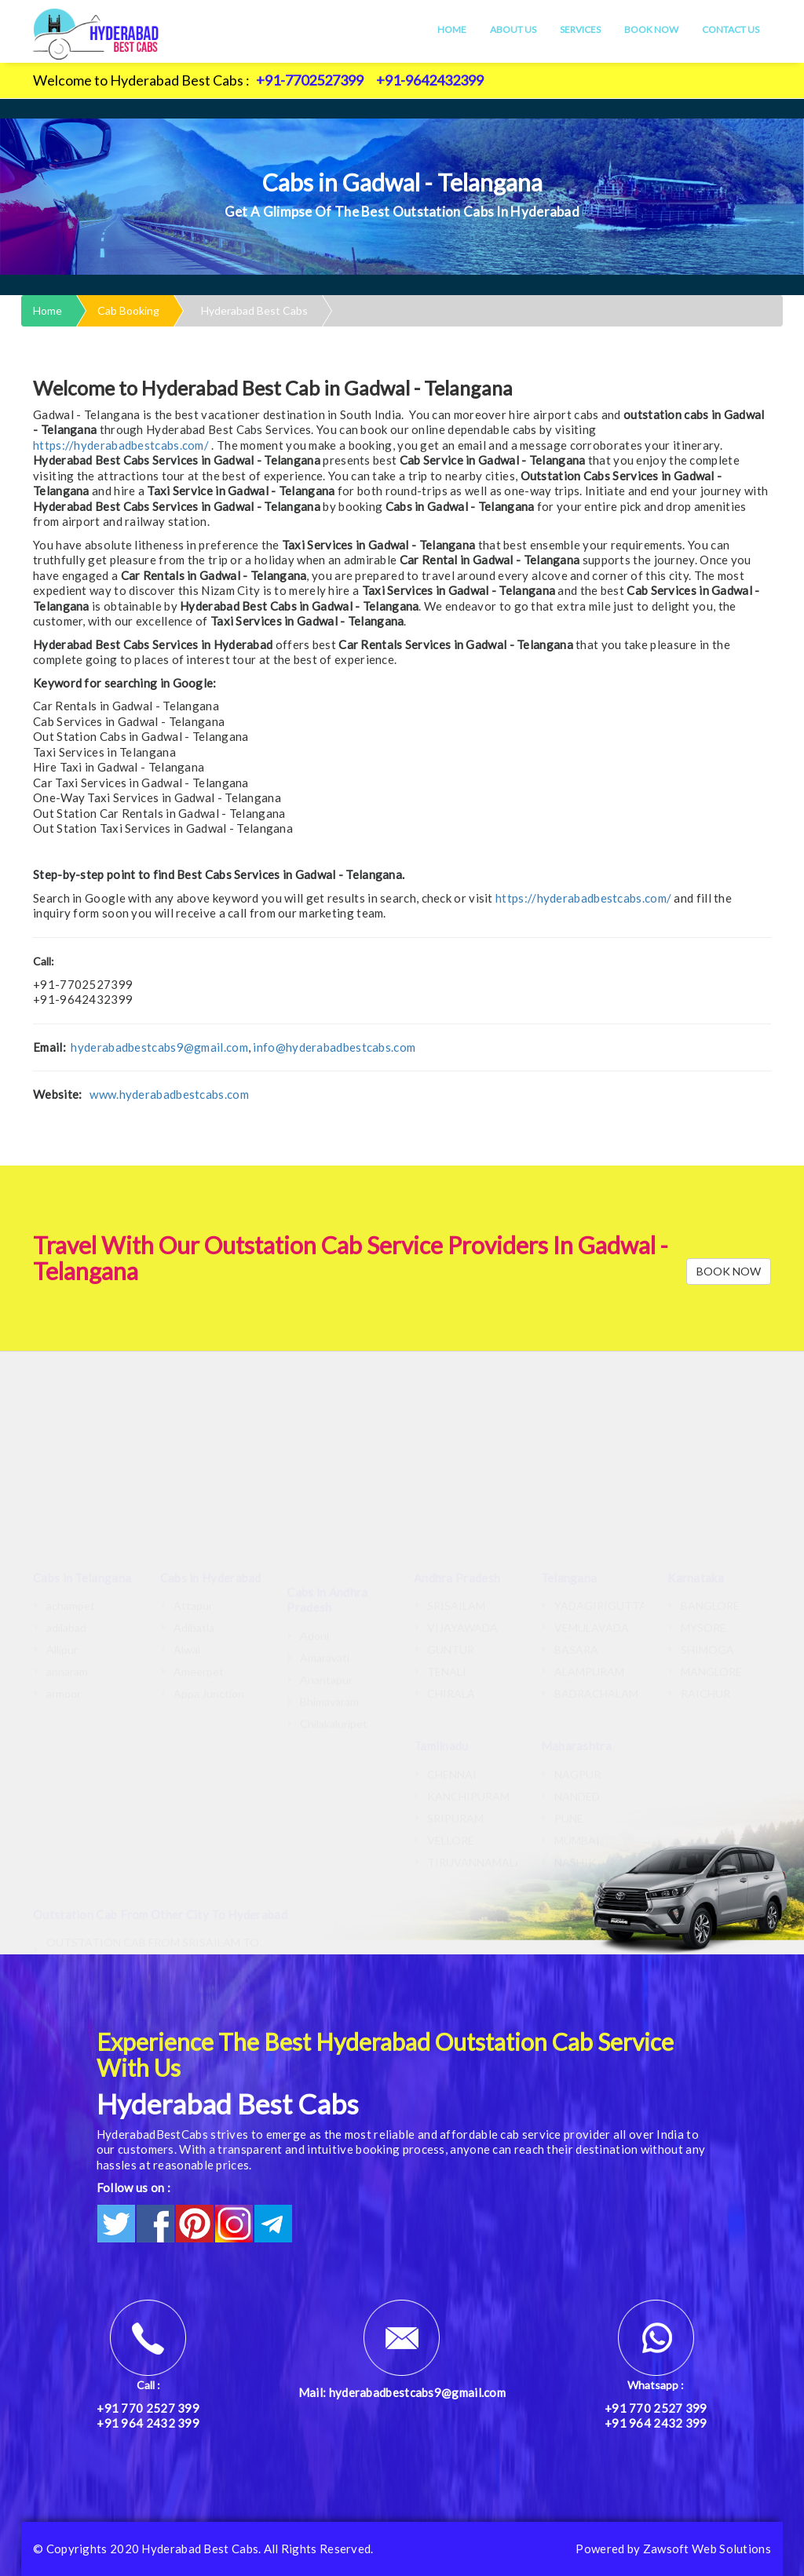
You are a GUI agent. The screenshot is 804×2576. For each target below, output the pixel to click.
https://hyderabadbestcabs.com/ (121, 445)
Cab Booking (128, 310)
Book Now (651, 29)
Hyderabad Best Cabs (254, 310)
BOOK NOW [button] (728, 1271)
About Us (513, 29)
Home (451, 29)
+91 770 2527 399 (148, 2408)
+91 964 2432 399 (148, 2423)
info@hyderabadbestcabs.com (334, 1047)
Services (580, 29)
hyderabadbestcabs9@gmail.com (159, 1047)
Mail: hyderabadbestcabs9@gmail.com (402, 2392)
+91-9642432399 (430, 80)
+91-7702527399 (310, 80)
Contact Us (730, 29)
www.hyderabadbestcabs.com (169, 1094)
